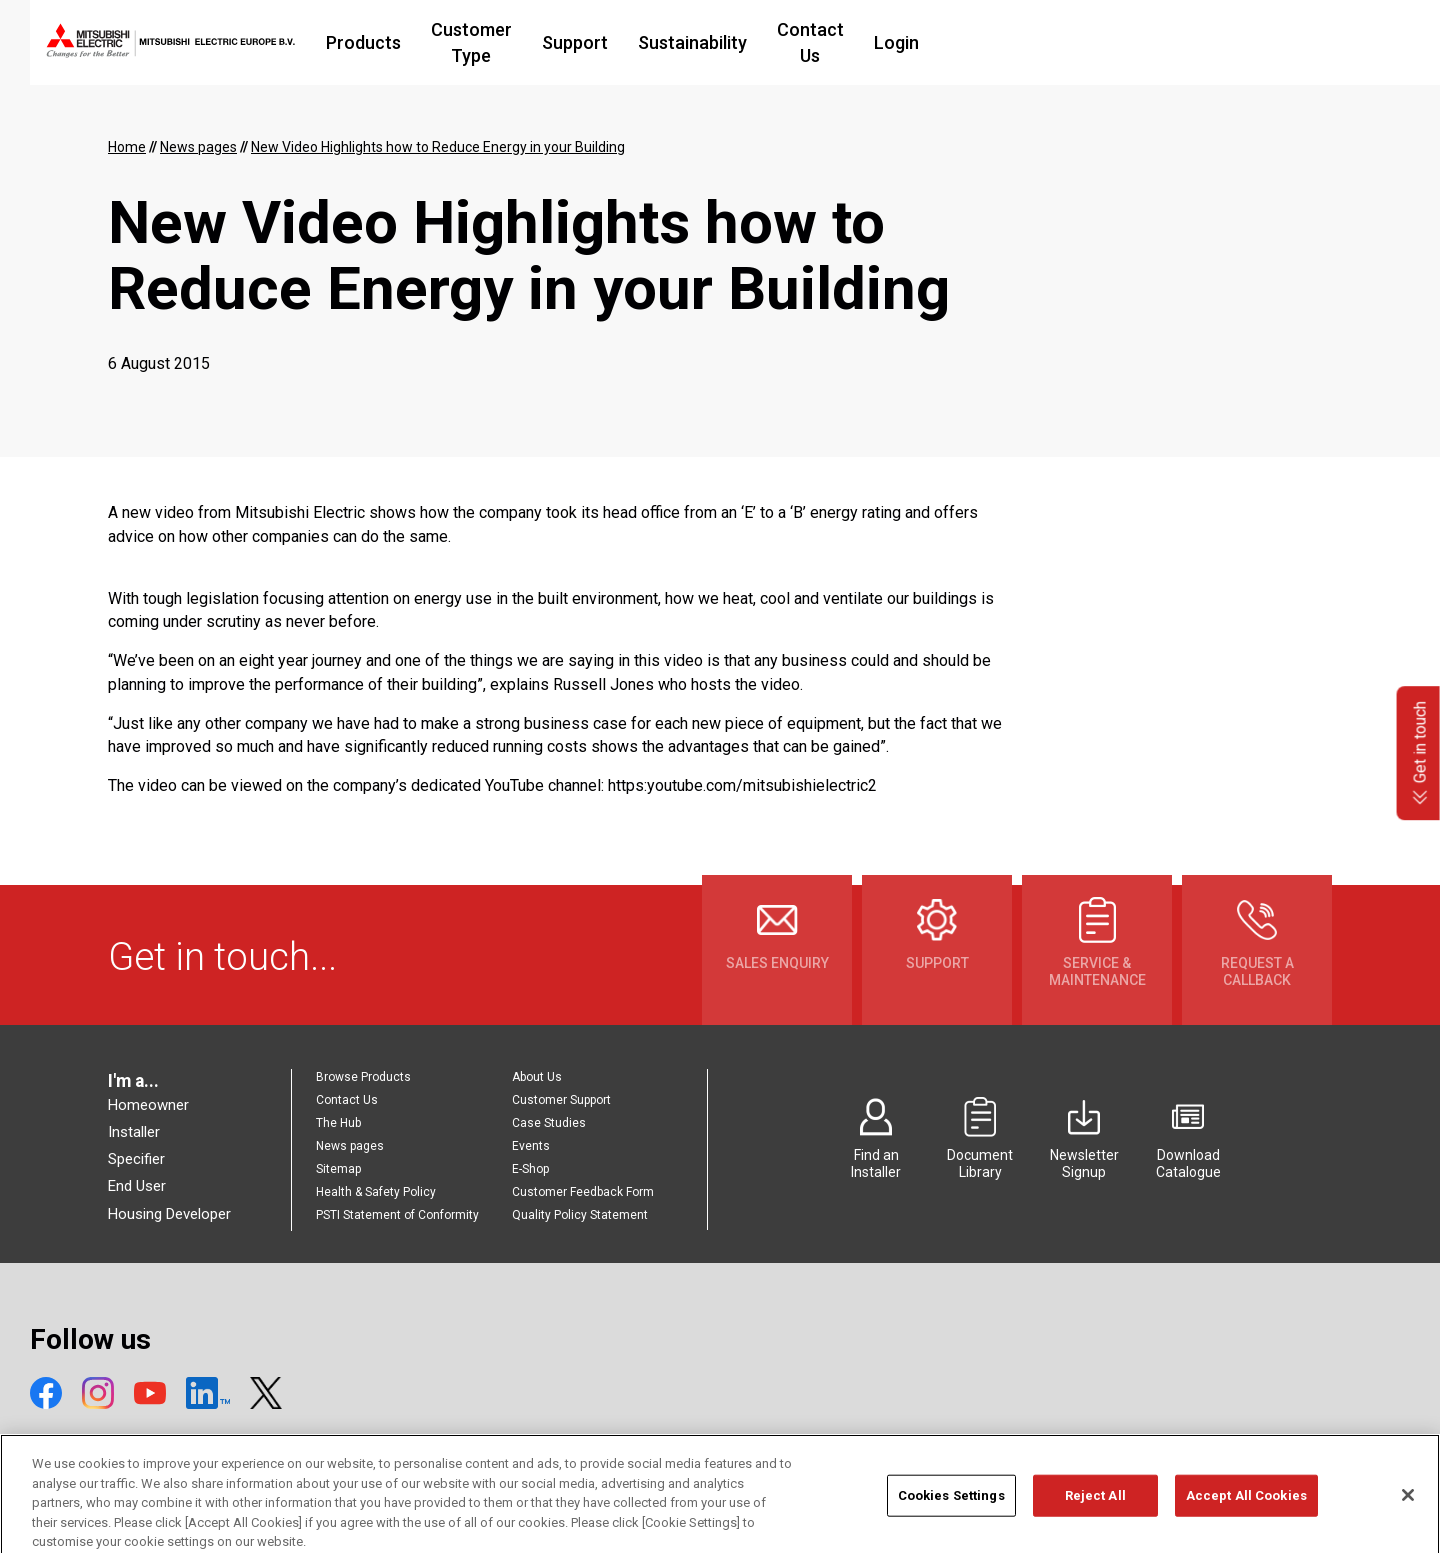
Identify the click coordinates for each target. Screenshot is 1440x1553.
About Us (537, 1077)
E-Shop (530, 1169)
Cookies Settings (951, 1520)
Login (1072, 42)
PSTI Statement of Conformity (397, 1215)
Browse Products (363, 1077)
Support (727, 42)
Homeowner (148, 1105)
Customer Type (601, 42)
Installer (134, 1132)
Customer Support (561, 1100)
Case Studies (549, 1123)
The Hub (338, 1123)
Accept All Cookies (1246, 1520)
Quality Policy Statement (580, 1215)
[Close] (1408, 1520)
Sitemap (338, 1169)
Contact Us (974, 42)
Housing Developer (169, 1214)
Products (471, 42)
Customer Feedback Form (583, 1192)
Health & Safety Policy (376, 1192)
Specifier (136, 1159)
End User (137, 1186)
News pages (350, 1146)
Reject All (1095, 1520)
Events (531, 1146)
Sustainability (844, 42)
